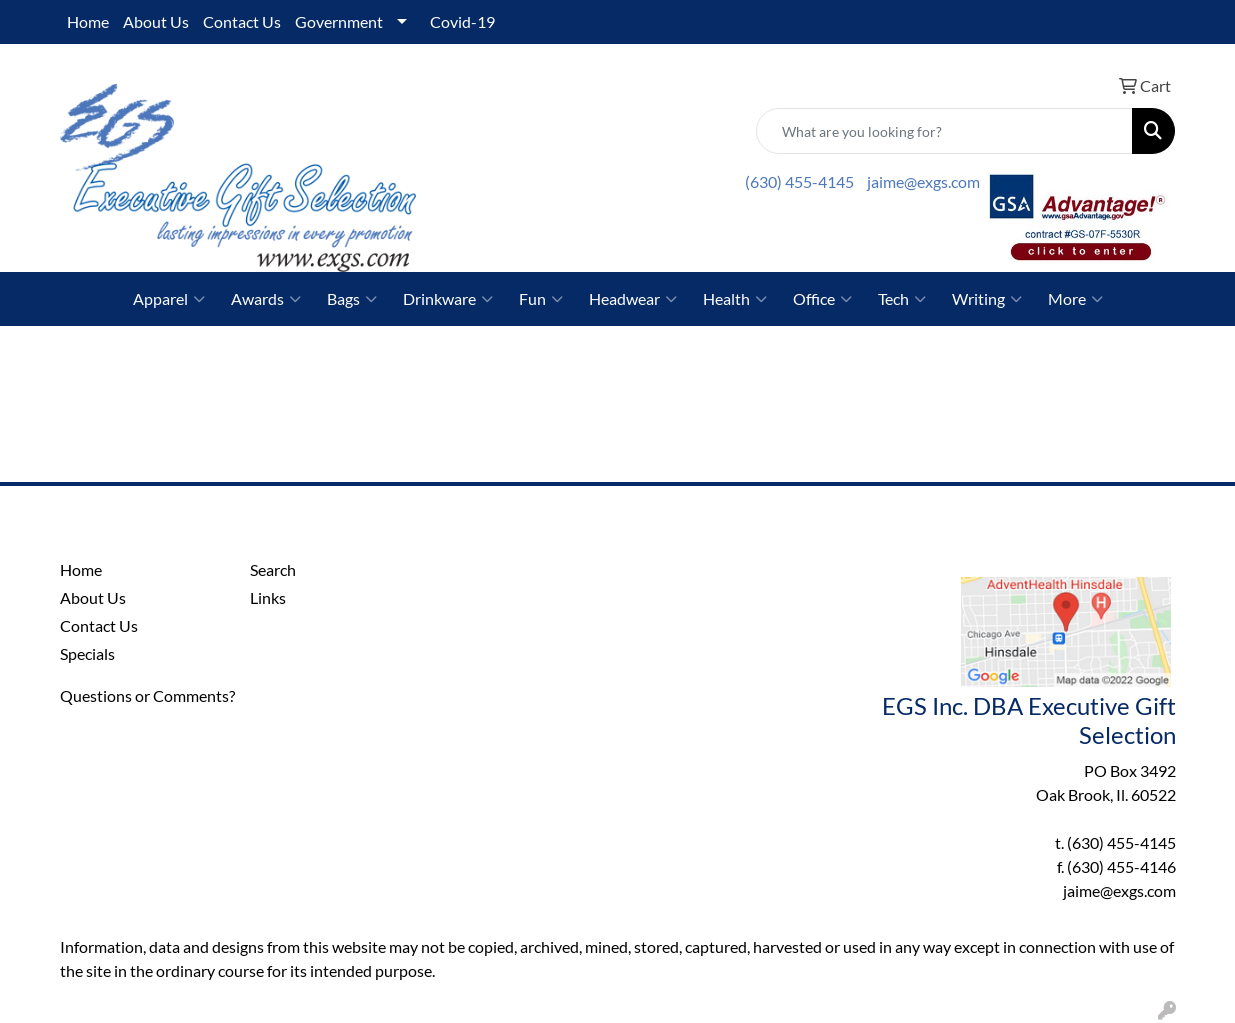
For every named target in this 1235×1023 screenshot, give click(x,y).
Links (268, 597)
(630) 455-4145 (799, 181)
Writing (987, 299)
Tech (902, 299)
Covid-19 (462, 21)
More (1075, 299)
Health (735, 299)
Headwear (633, 299)
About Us (156, 21)
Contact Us (242, 21)
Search (273, 569)
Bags (352, 299)
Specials (87, 653)
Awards (266, 299)
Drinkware (448, 299)
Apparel (169, 299)
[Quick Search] (944, 131)
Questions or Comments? (147, 695)
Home (88, 21)
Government (339, 21)
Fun (541, 299)
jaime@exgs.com (923, 181)
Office (822, 299)
